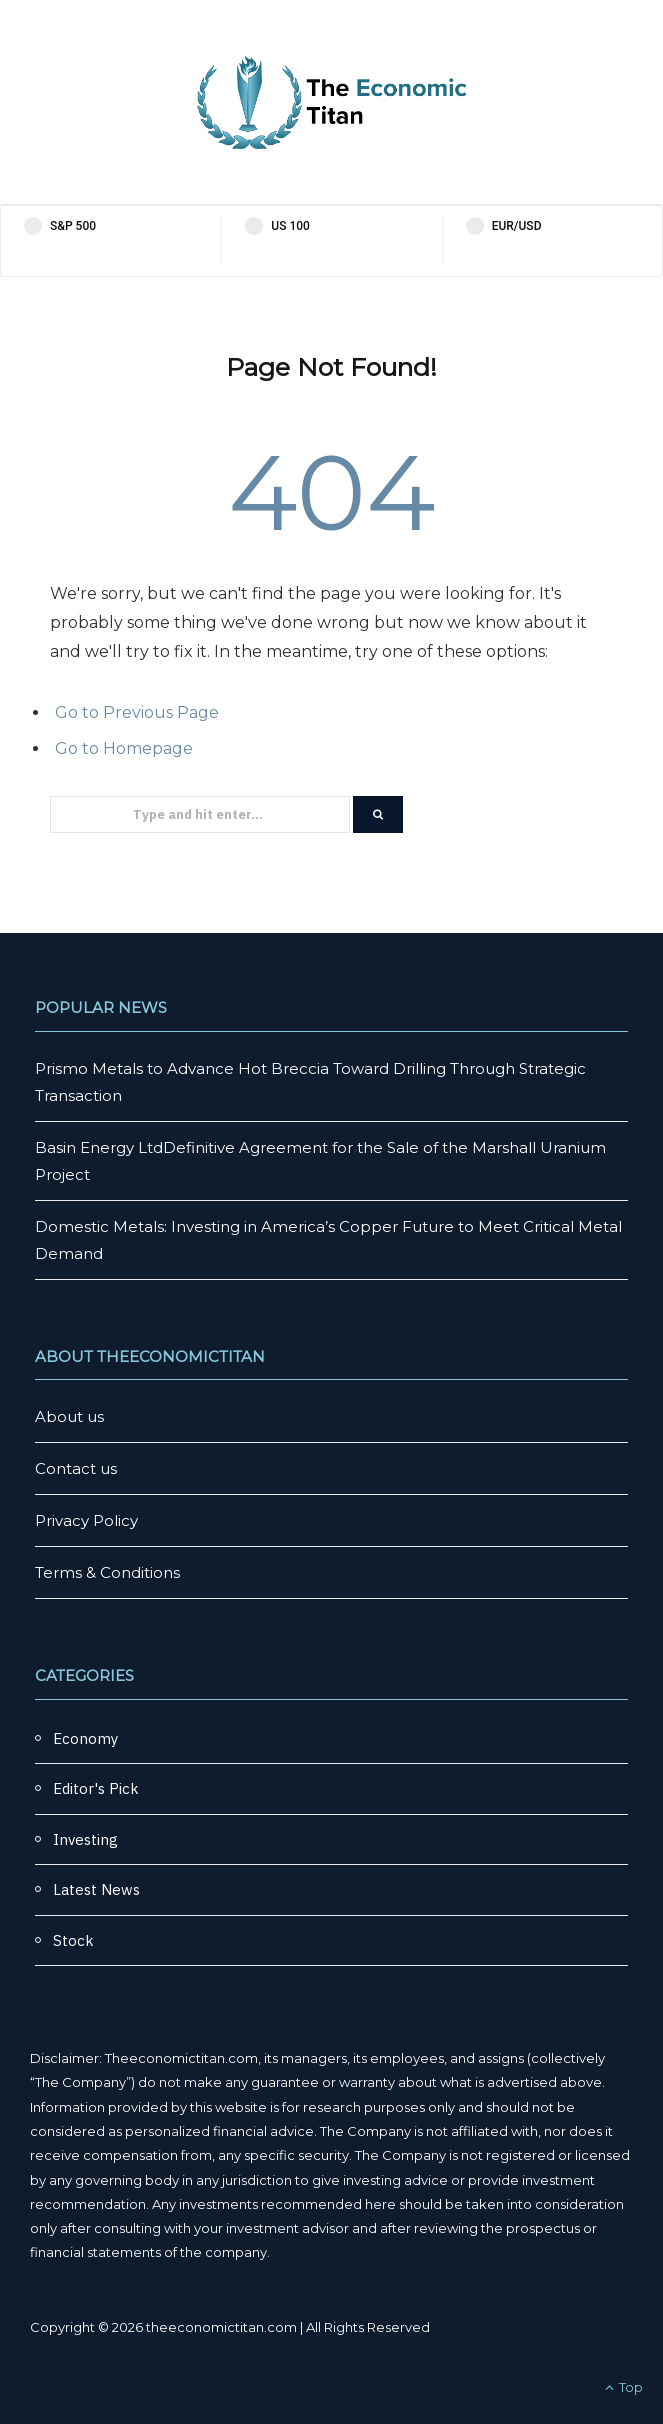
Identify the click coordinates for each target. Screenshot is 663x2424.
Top (624, 2387)
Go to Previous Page (137, 712)
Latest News (96, 1889)
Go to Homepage (124, 748)
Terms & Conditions (107, 1572)
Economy (85, 1738)
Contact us (76, 1468)
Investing (85, 1839)
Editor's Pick (96, 1788)
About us (69, 1416)
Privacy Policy (86, 1520)
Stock (73, 1940)
